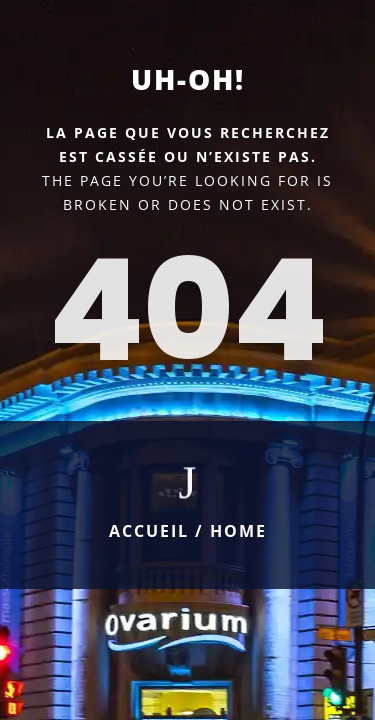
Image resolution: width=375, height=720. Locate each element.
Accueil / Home (188, 531)
